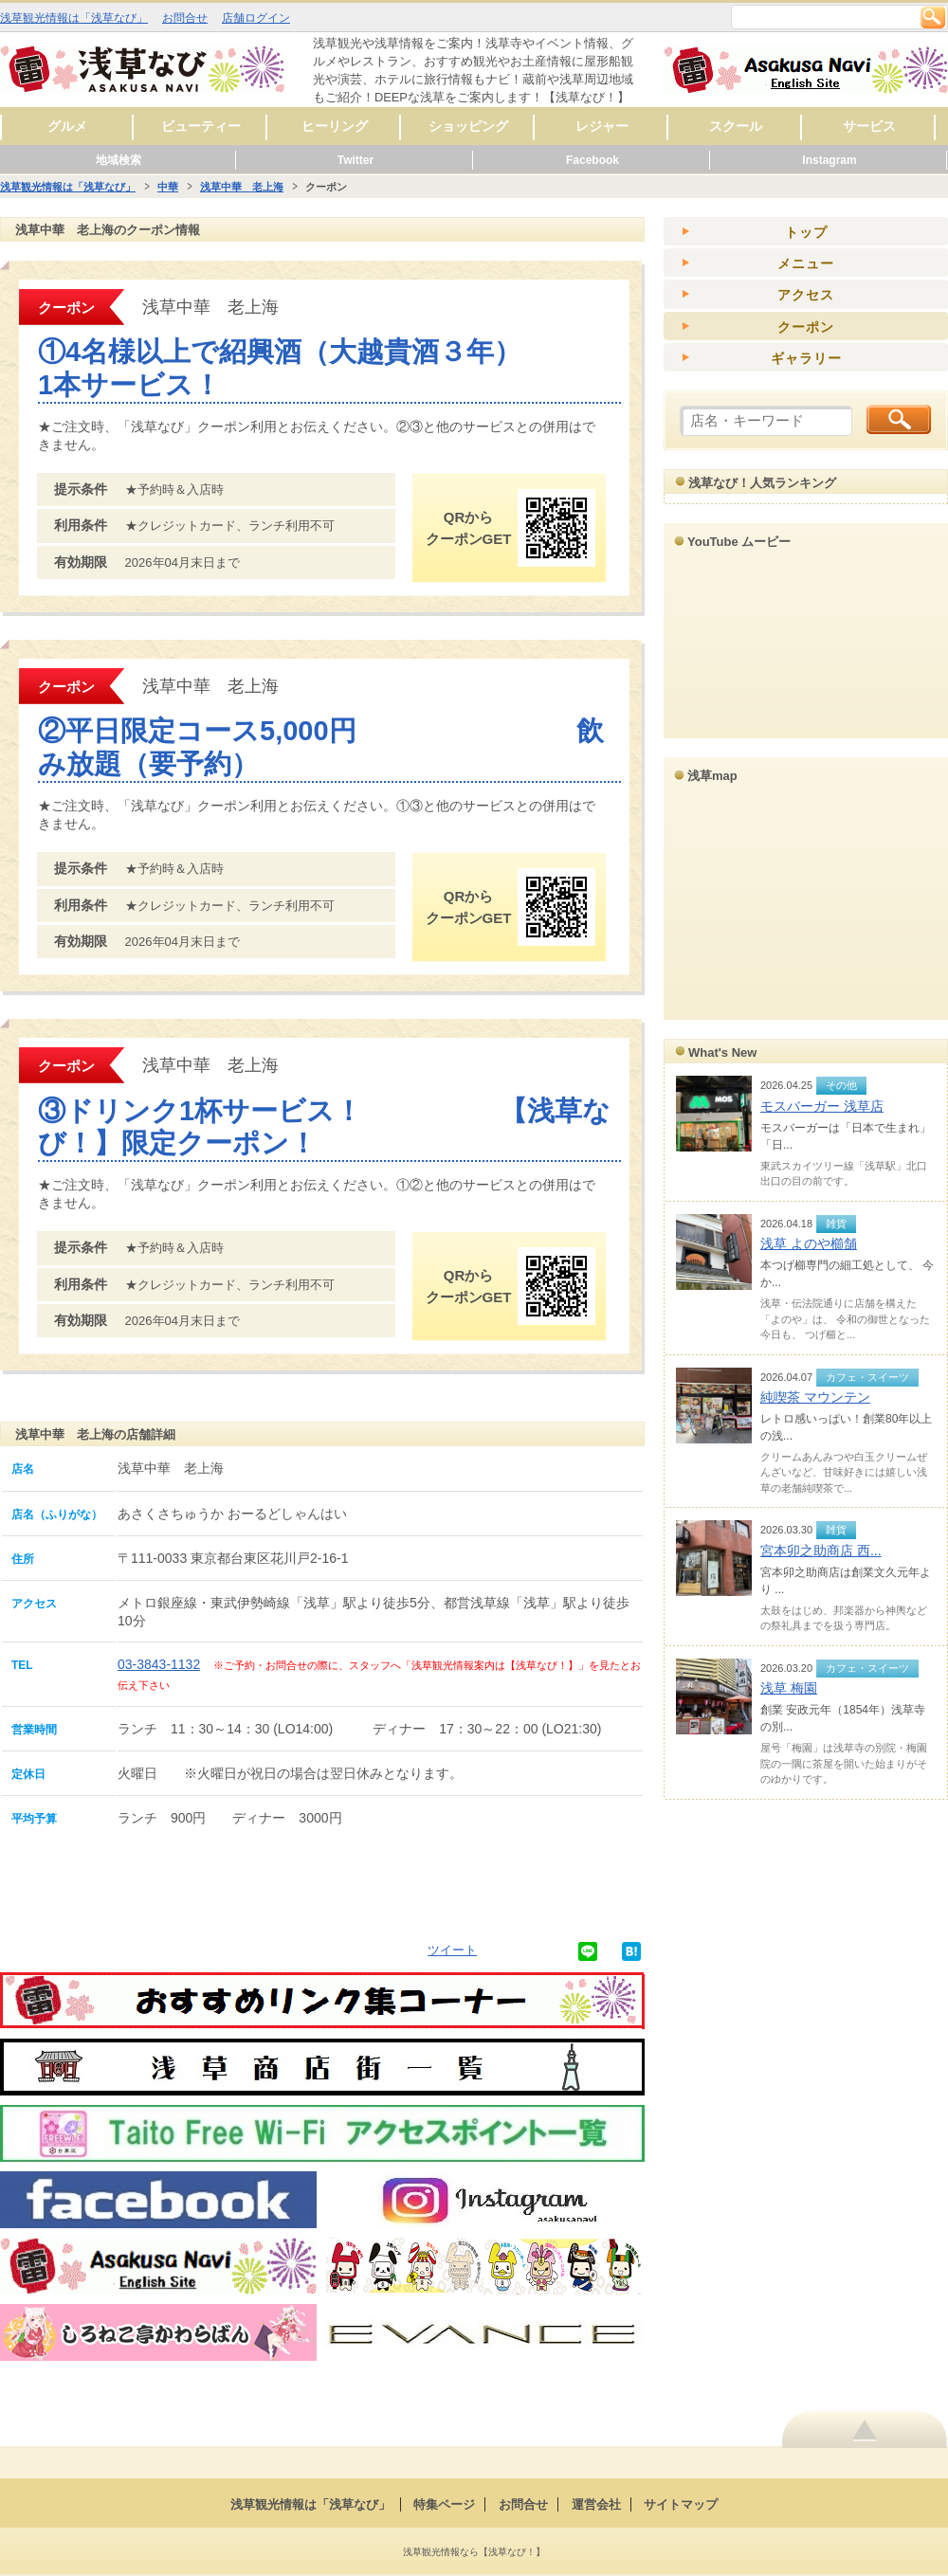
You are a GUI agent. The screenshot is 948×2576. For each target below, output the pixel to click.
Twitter (355, 160)
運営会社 (596, 2504)
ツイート (452, 1950)
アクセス (805, 294)
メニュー (805, 263)
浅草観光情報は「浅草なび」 (74, 18)
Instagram (829, 160)
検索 (933, 17)
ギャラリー (806, 358)
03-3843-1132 (159, 1664)
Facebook (592, 160)
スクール (735, 126)
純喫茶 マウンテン (815, 1397)
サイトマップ (681, 2504)
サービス (869, 126)
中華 (167, 186)
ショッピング (468, 126)
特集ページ (444, 2504)
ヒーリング (334, 126)
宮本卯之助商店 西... (821, 1550)
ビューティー (201, 126)
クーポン (805, 327)
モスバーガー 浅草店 (822, 1106)
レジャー (602, 126)
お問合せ (185, 18)
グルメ (67, 126)
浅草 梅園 (788, 1688)
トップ (806, 232)
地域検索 (118, 160)
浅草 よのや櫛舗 (808, 1243)
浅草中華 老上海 (241, 186)
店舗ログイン (256, 18)
